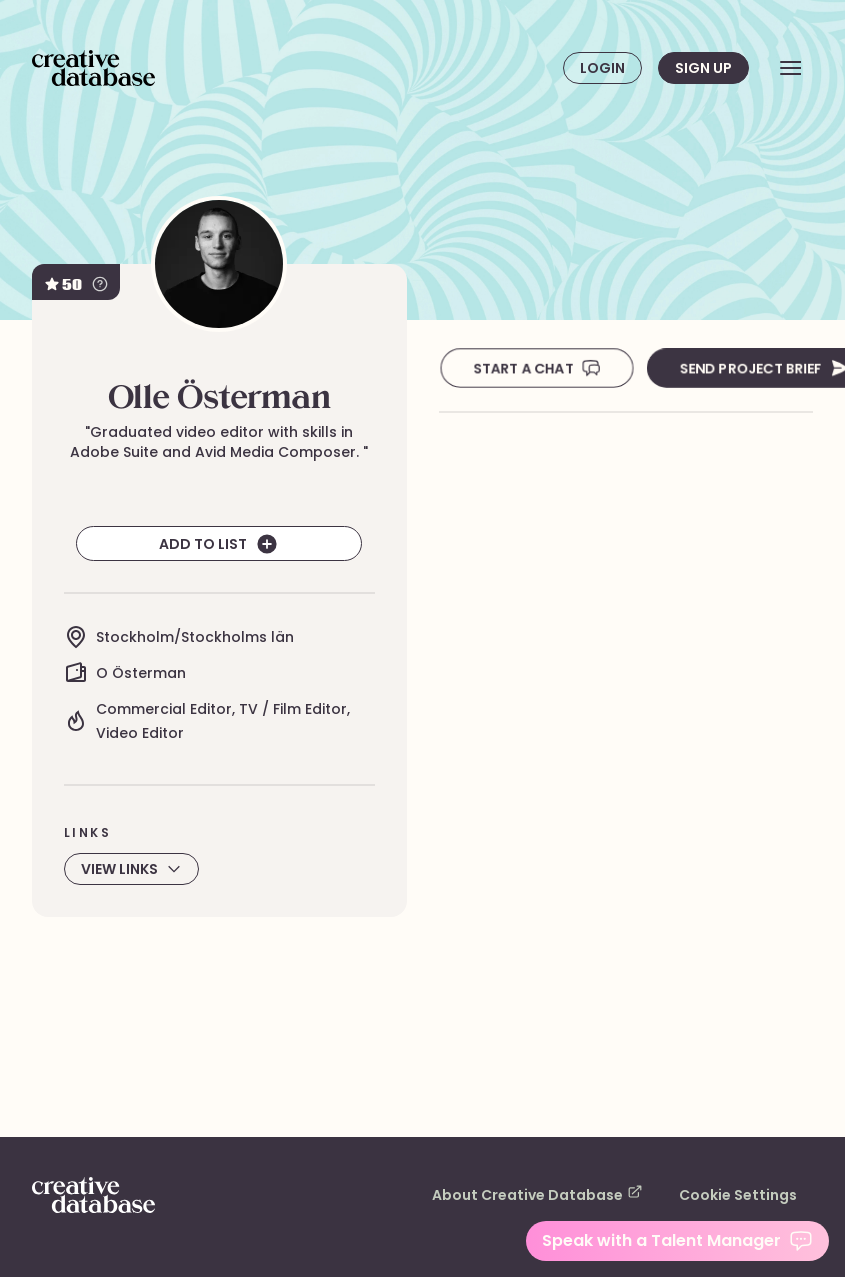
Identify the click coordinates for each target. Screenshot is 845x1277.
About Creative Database (562, 1193)
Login (602, 68)
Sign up (703, 68)
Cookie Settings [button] (744, 1195)
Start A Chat (535, 368)
